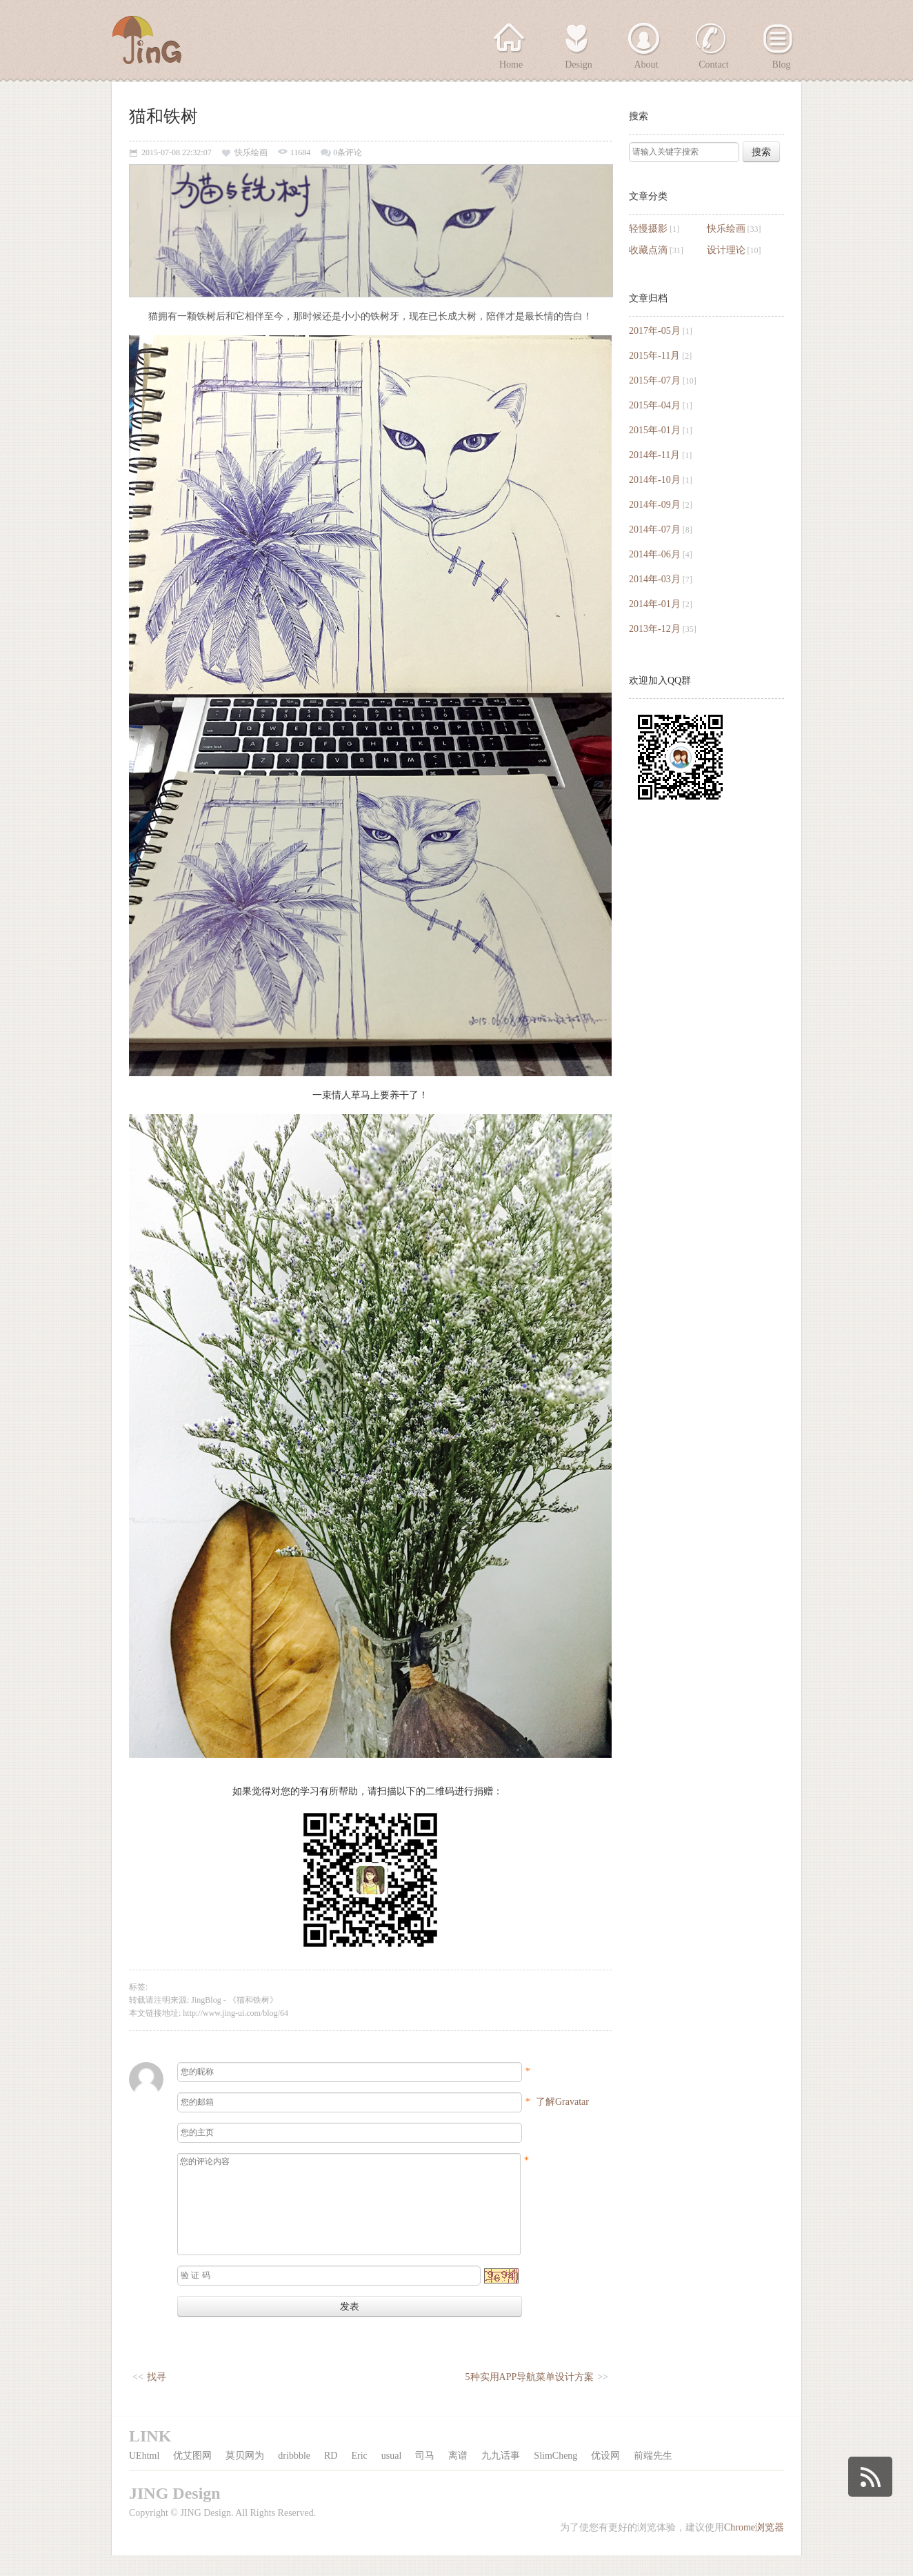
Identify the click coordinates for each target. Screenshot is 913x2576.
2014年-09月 (655, 504)
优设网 (605, 2476)
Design (578, 64)
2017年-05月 (655, 331)
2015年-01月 (655, 430)
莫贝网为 (244, 2476)
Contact (714, 64)
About (646, 64)
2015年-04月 (655, 405)
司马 (424, 2476)
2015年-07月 (655, 380)
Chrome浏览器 (754, 2548)
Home (511, 64)
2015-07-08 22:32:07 (176, 152)
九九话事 (500, 2476)
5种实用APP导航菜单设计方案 (529, 2397)
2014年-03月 (655, 579)
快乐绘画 (726, 229)
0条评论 (347, 152)
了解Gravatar (562, 2102)
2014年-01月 (655, 604)
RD (330, 2476)
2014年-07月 (655, 529)
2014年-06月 (655, 554)
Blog (781, 64)
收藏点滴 (648, 250)
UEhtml (144, 2476)
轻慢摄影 (648, 229)
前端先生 (653, 2476)
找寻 (156, 2397)
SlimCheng (555, 2476)
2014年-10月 (655, 480)
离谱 (458, 2476)
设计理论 (726, 250)
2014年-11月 (654, 455)
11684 (300, 152)
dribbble (294, 2476)
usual (391, 2476)
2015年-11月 (654, 355)
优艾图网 (192, 2476)
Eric (359, 2476)
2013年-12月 (655, 629)
